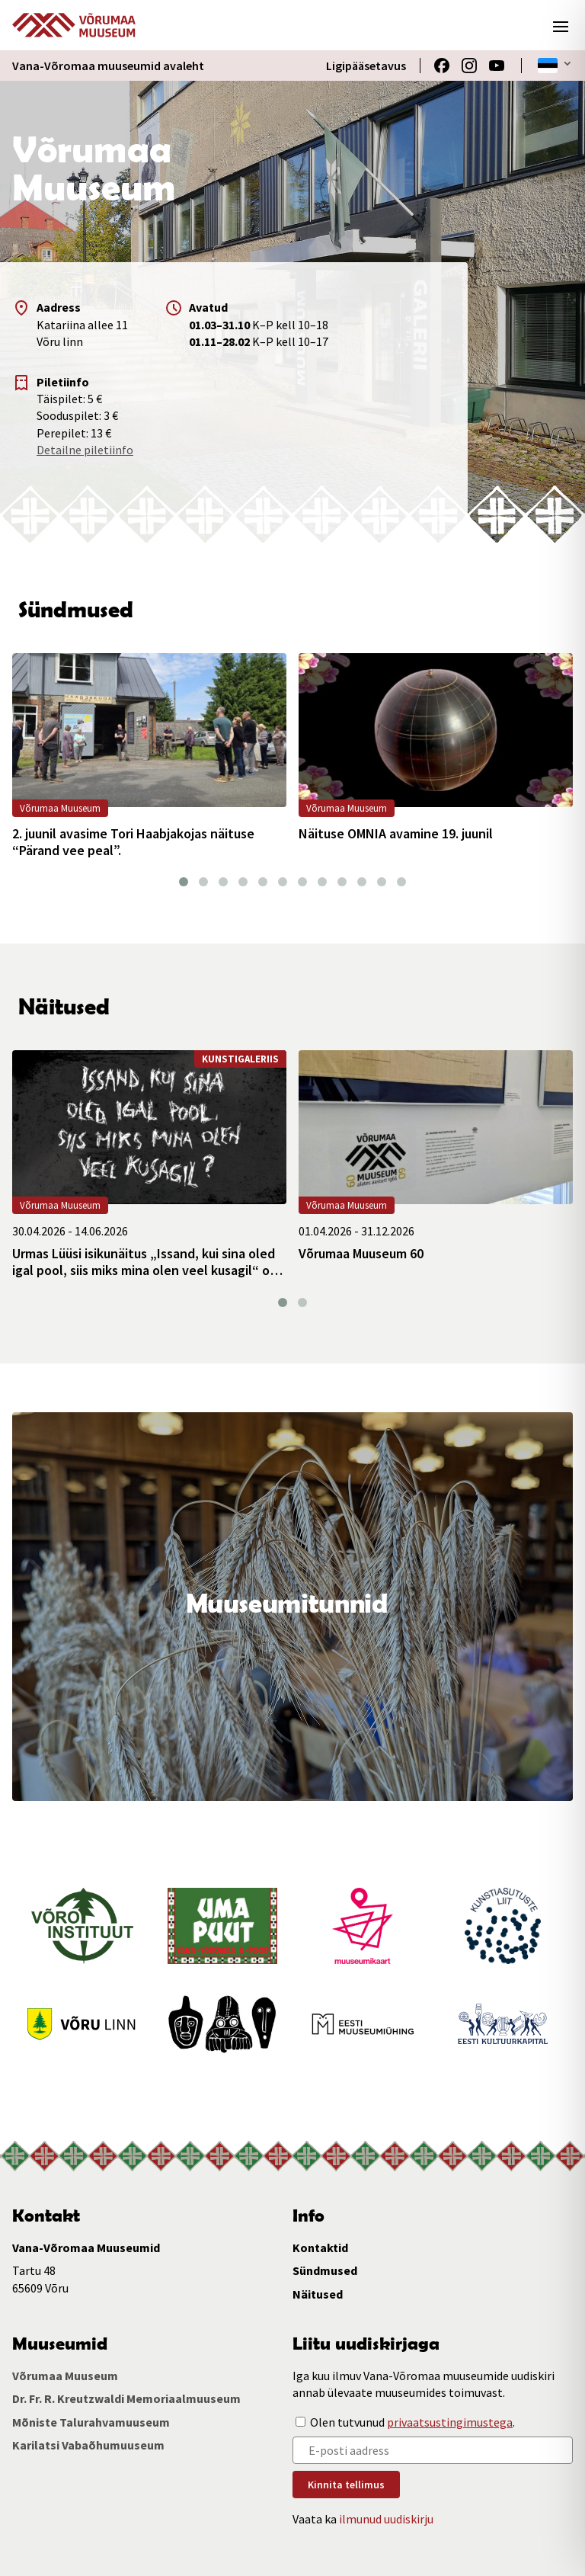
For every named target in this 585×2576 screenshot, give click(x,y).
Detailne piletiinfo (85, 449)
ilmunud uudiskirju (386, 2518)
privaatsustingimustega (450, 2422)
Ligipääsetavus (366, 65)
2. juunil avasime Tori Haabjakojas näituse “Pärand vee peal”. (133, 841)
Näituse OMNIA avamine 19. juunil (396, 833)
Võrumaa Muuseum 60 (361, 1253)
